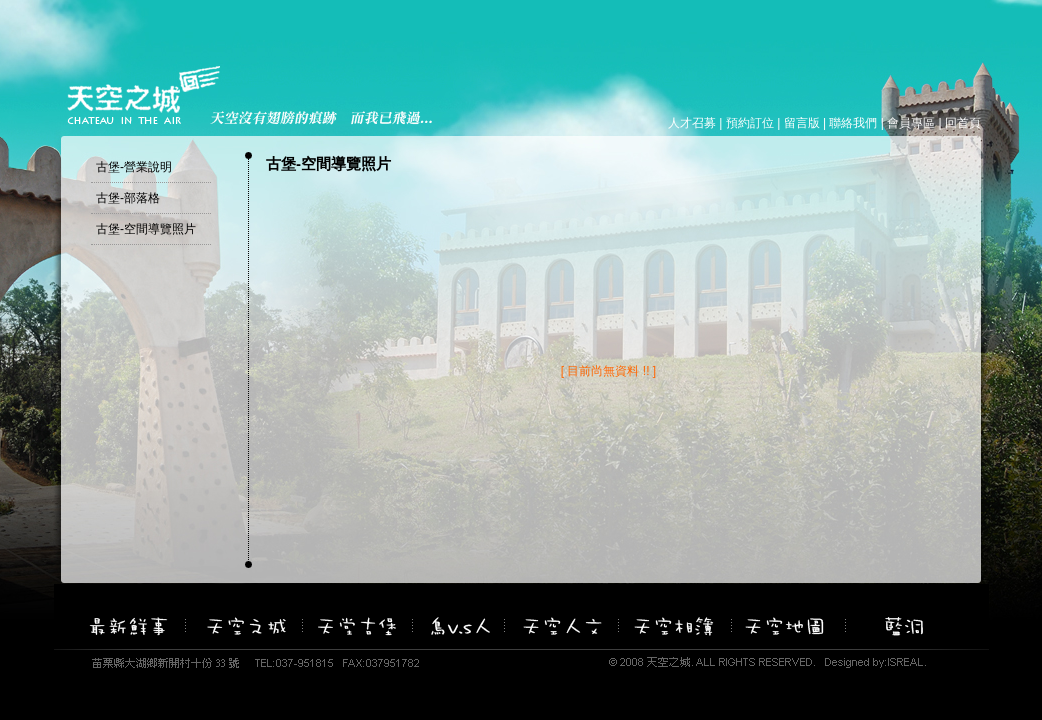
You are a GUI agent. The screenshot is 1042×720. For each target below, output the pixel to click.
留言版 (802, 123)
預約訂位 (750, 123)
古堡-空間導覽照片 (146, 229)
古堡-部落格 (128, 198)
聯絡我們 (853, 123)
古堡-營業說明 (134, 167)
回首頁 (963, 123)
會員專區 (911, 123)
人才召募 (692, 123)
